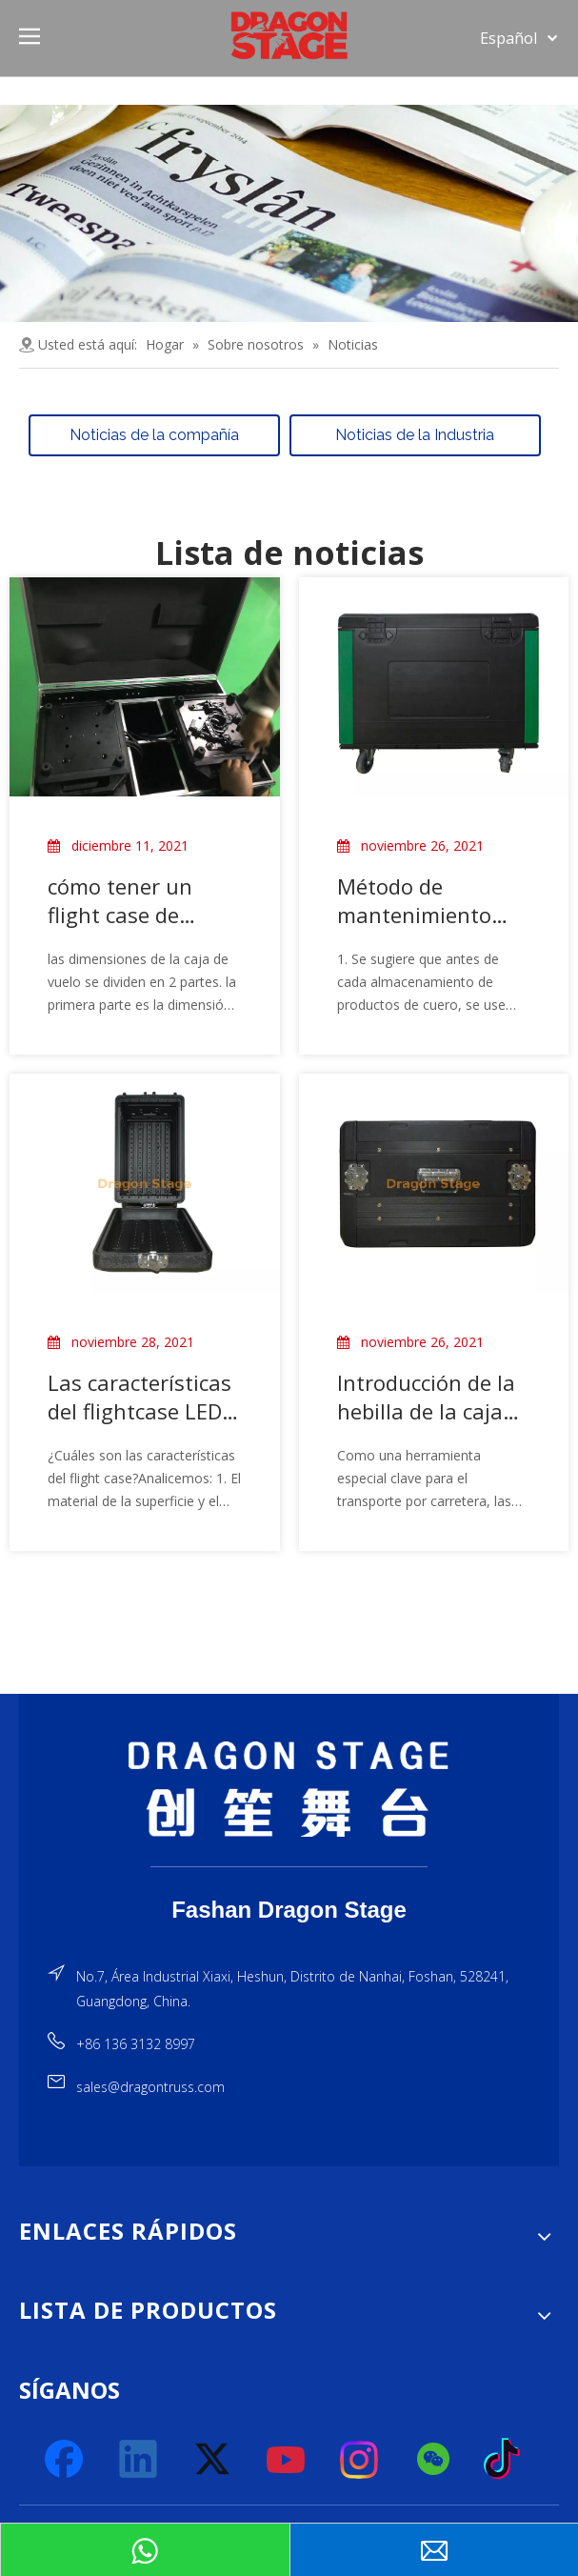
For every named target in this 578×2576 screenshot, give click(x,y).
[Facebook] (65, 2458)
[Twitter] (213, 2458)
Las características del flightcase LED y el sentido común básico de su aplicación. (143, 1395)
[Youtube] (286, 2458)
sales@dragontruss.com (150, 2087)
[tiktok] (507, 2458)
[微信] (434, 2458)
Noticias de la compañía (154, 434)
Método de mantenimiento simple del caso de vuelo (427, 899)
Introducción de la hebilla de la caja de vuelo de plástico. (426, 1395)
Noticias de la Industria (414, 434)
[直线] (289, 1866)
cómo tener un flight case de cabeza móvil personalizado (120, 899)
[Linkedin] (139, 2458)
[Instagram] (359, 2458)
